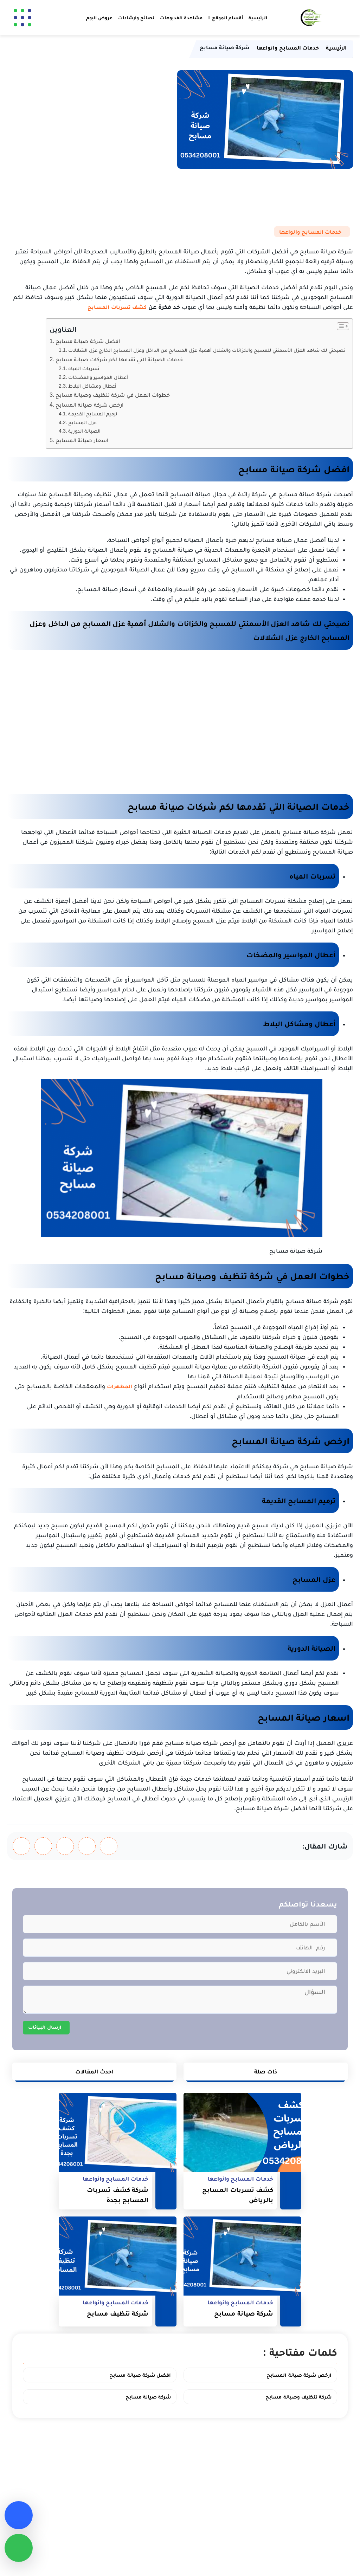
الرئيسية (258, 17)
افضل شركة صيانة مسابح (88, 341)
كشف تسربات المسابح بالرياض (237, 2194)
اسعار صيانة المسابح (82, 440)
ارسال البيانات (45, 2027)
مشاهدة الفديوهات (181, 17)
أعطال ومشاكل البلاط (92, 386)
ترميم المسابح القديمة (92, 413)
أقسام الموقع (227, 17)
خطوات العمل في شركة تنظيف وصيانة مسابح (113, 394)
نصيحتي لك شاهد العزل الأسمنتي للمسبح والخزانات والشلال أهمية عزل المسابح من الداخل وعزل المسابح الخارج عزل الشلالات (207, 350)
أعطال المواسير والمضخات (98, 377)
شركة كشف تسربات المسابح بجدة (117, 2194)
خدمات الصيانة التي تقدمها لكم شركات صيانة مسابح (119, 359)
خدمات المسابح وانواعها (310, 232)
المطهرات (119, 1386)
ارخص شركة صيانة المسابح (90, 404)
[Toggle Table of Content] (339, 326)
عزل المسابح (82, 422)
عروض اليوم (99, 17)
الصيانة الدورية (84, 431)
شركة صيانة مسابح (243, 2313)
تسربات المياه (83, 368)
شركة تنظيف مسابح (117, 2313)
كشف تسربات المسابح (117, 307)
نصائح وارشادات (136, 17)
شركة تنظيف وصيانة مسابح (298, 2397)
